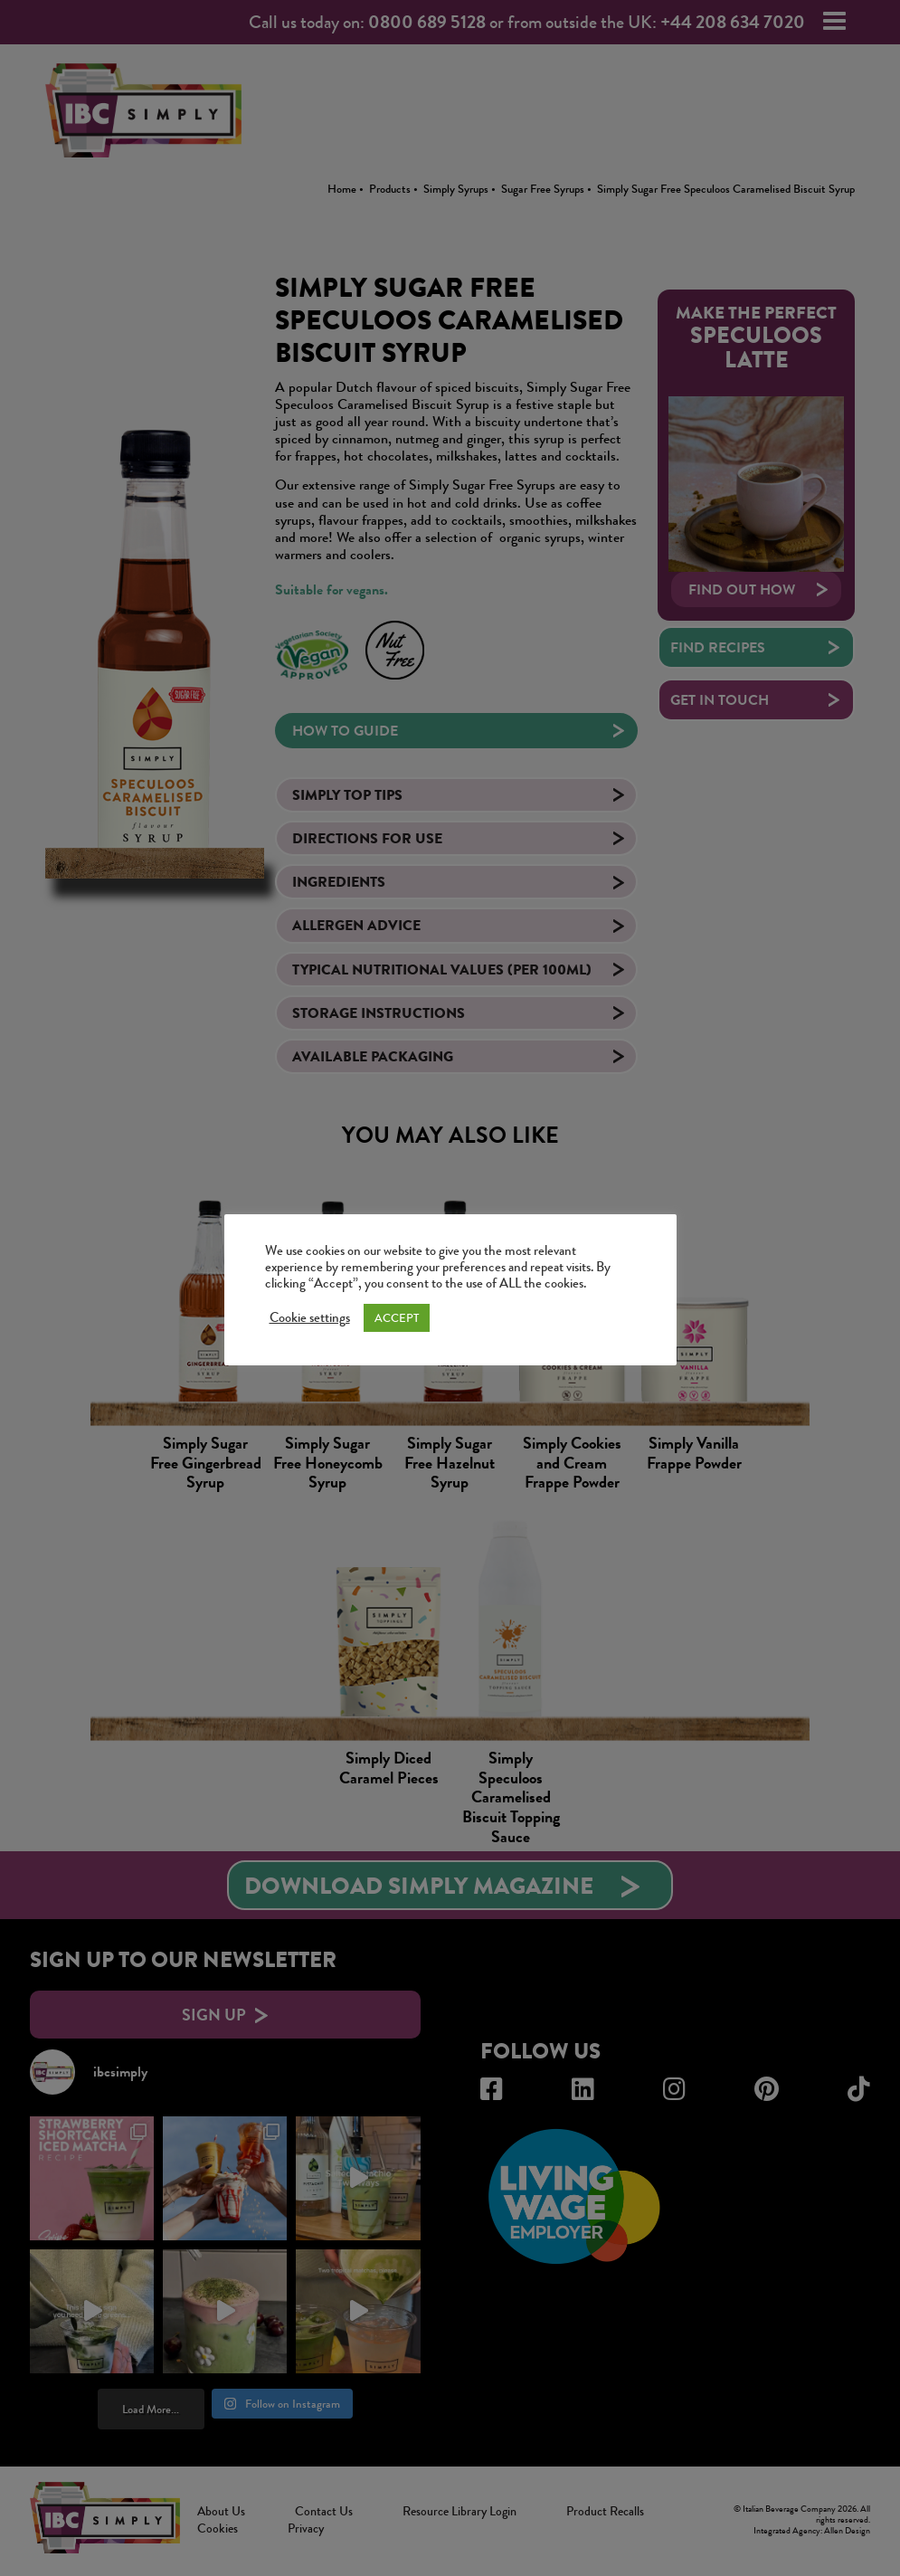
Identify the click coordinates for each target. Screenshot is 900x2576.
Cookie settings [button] (310, 1318)
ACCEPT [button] (396, 1317)
